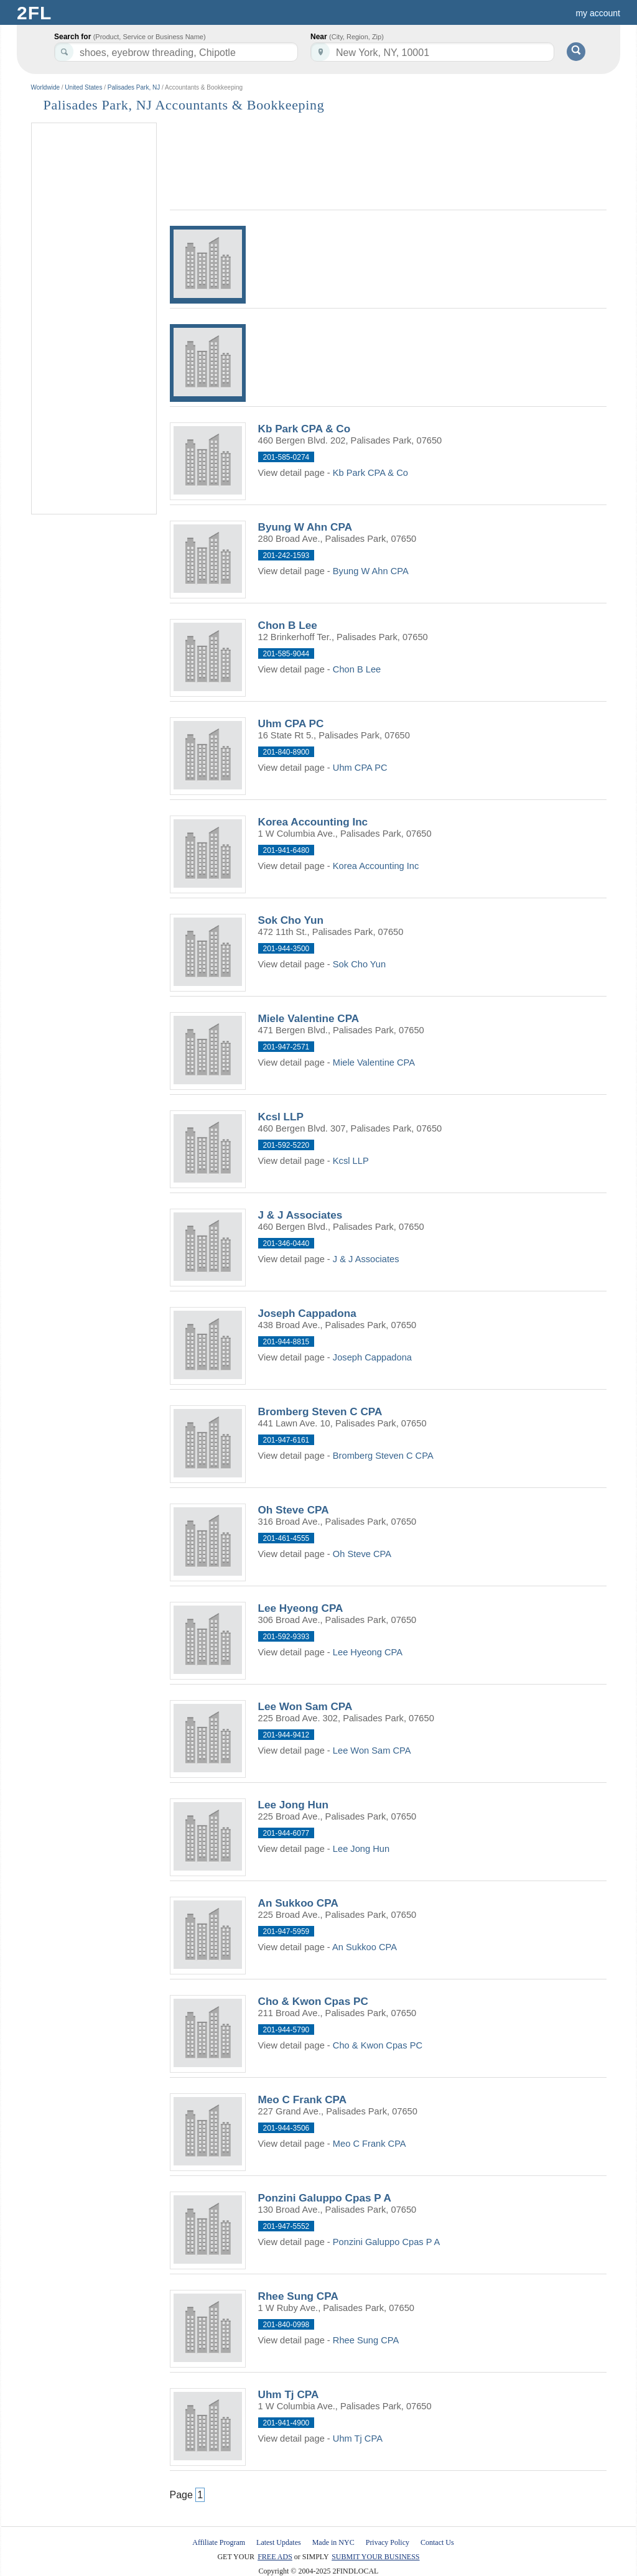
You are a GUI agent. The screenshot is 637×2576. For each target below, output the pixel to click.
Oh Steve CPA (293, 1510)
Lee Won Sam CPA (305, 1706)
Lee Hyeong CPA (300, 1608)
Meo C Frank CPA (302, 2099)
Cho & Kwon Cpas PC (313, 2001)
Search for (130, 36)
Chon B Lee (287, 625)
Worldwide (45, 87)
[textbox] (432, 52)
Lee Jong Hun (293, 1804)
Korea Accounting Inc (313, 822)
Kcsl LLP (281, 1116)
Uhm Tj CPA (288, 2394)
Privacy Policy (387, 2542)
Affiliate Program (218, 2542)
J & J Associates (300, 1215)
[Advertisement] (94, 319)
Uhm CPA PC (291, 723)
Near (347, 36)
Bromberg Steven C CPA (320, 1411)
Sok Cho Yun (291, 920)
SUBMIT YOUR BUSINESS (375, 2556)
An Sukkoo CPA (298, 1903)
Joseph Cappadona (307, 1313)
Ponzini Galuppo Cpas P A (324, 2198)
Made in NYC (333, 2542)
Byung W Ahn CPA (305, 527)
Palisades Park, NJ (134, 87)
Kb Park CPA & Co (304, 428)
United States (83, 87)
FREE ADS (275, 2556)
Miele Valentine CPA (309, 1018)
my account (597, 13)
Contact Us (437, 2542)
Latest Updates (278, 2542)
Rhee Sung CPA (298, 2296)
